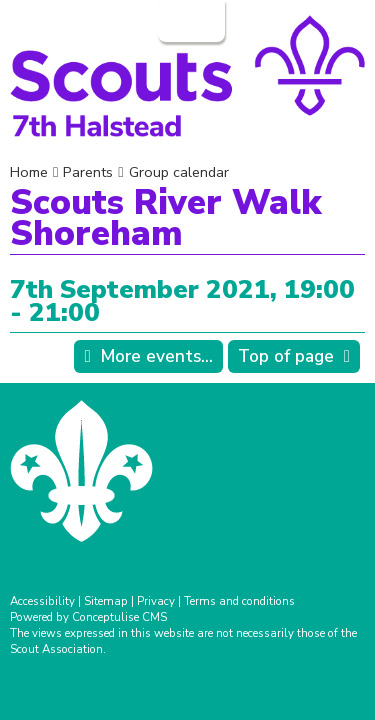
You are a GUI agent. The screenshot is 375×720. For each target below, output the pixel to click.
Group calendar (179, 172)
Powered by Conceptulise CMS (88, 617)
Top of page (286, 356)
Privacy (156, 601)
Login (189, 21)
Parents (88, 172)
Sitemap (106, 601)
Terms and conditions (239, 601)
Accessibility (42, 601)
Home (29, 172)
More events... (157, 356)
